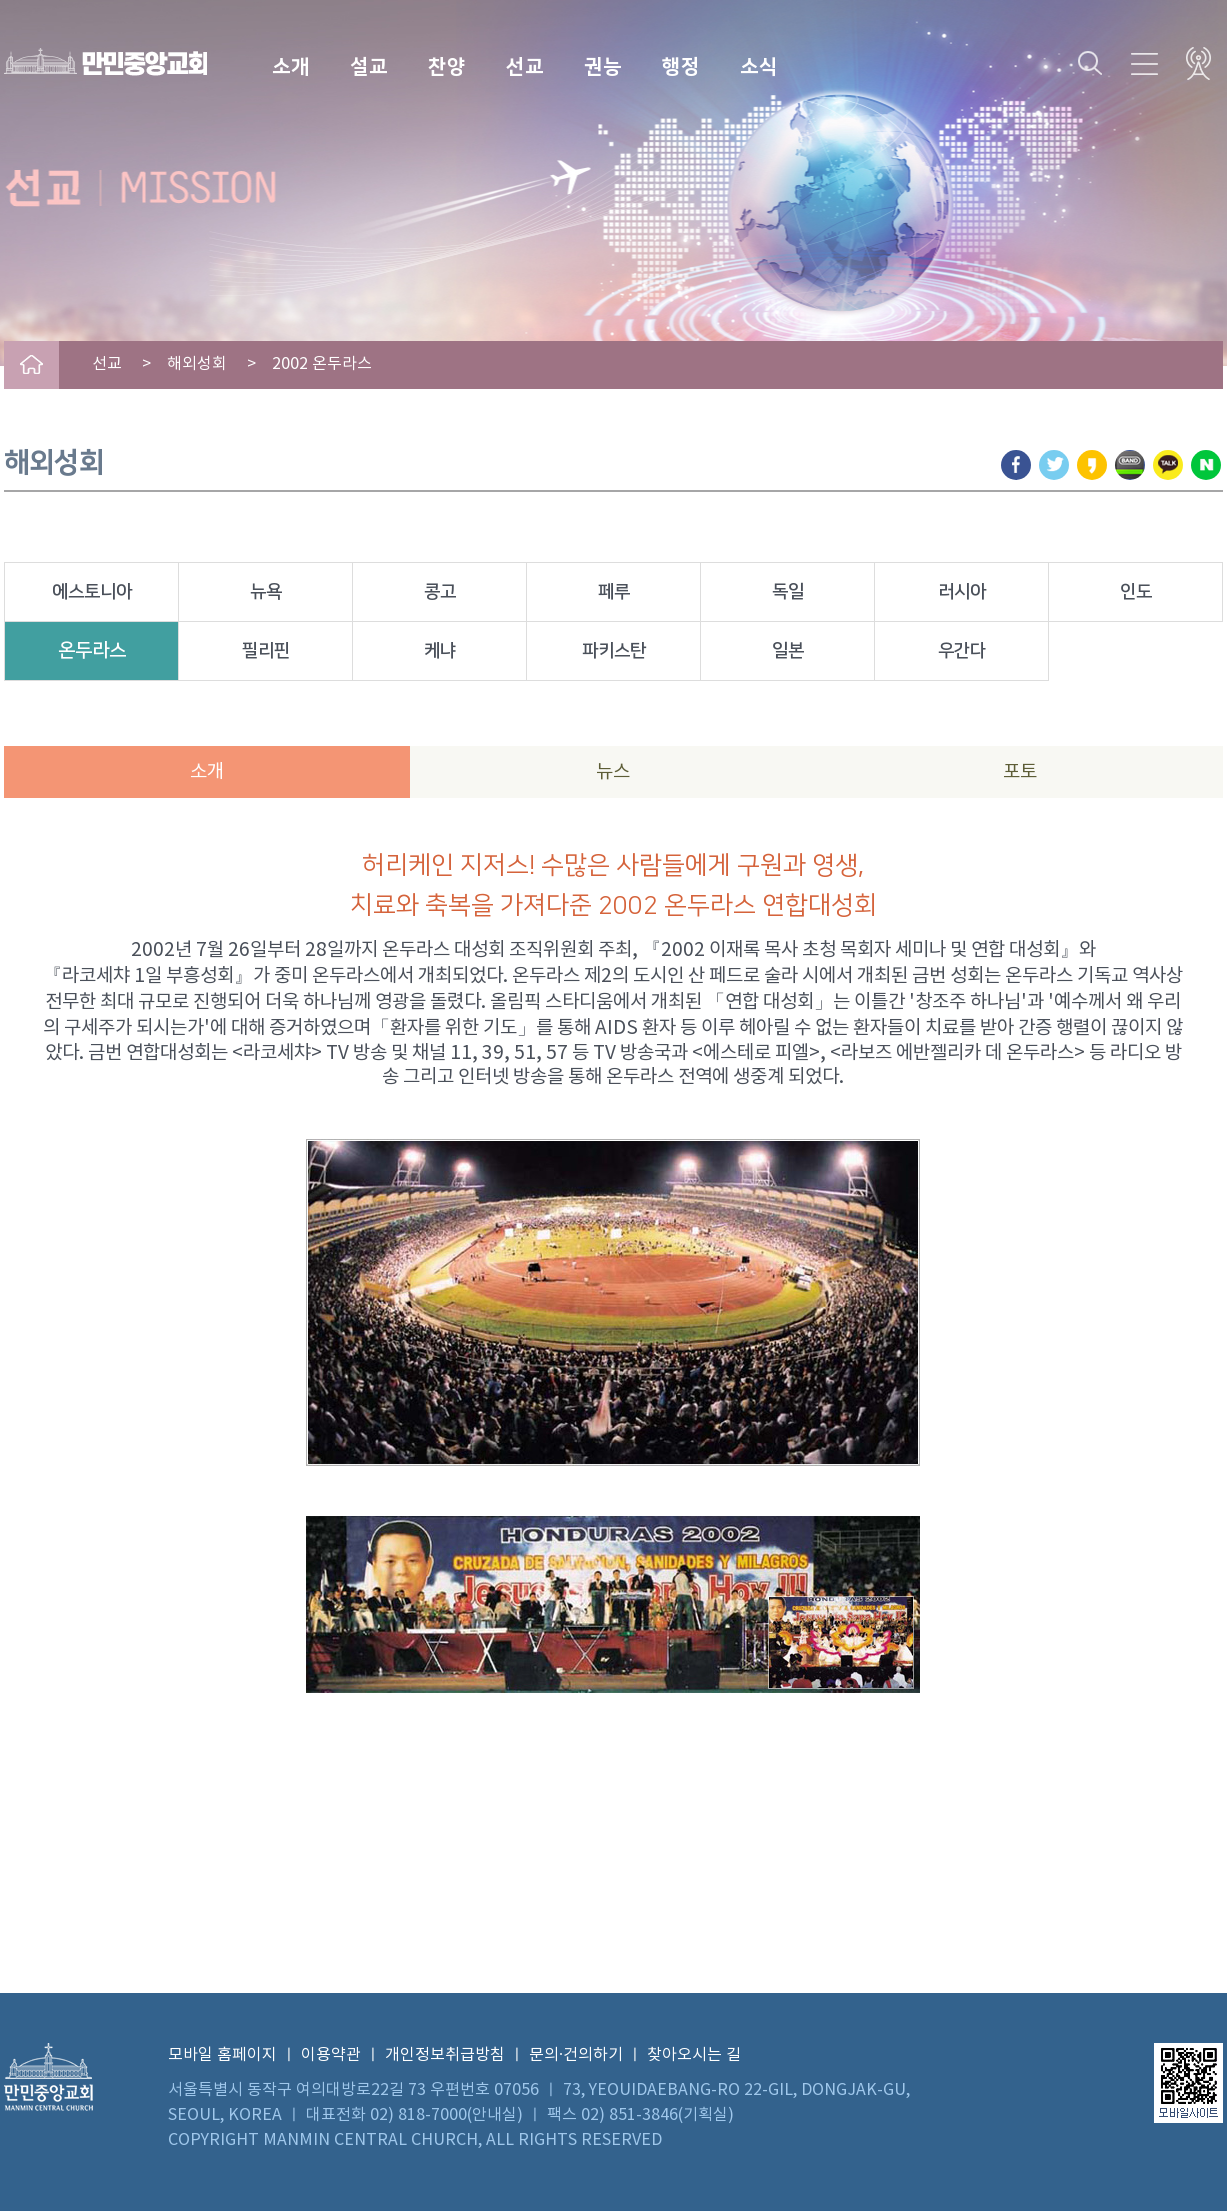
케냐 (440, 651)
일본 (788, 651)
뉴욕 (266, 592)
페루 (614, 592)
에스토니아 (92, 592)
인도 (1136, 592)
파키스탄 (614, 651)
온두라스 (92, 650)
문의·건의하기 (576, 2055)
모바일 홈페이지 (222, 2055)
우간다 (962, 651)
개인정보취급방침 (445, 2055)
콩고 (440, 592)
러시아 (962, 592)
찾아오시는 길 (694, 2055)
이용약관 (331, 2055)
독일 (788, 592)
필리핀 (266, 651)
